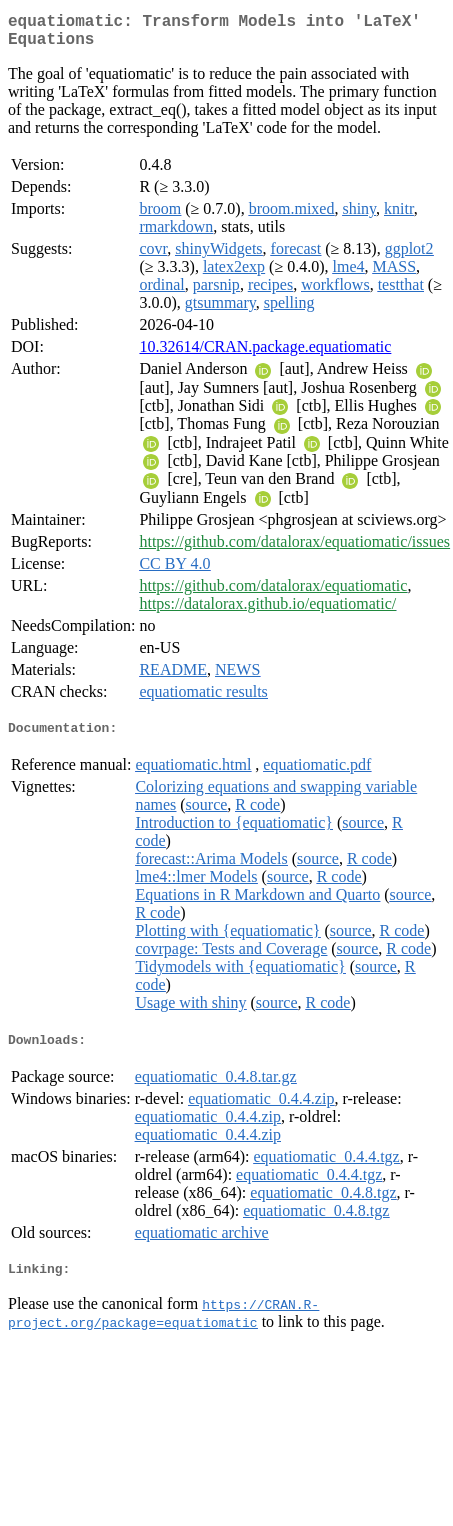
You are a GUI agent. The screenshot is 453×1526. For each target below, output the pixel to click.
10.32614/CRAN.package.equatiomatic (265, 354)
